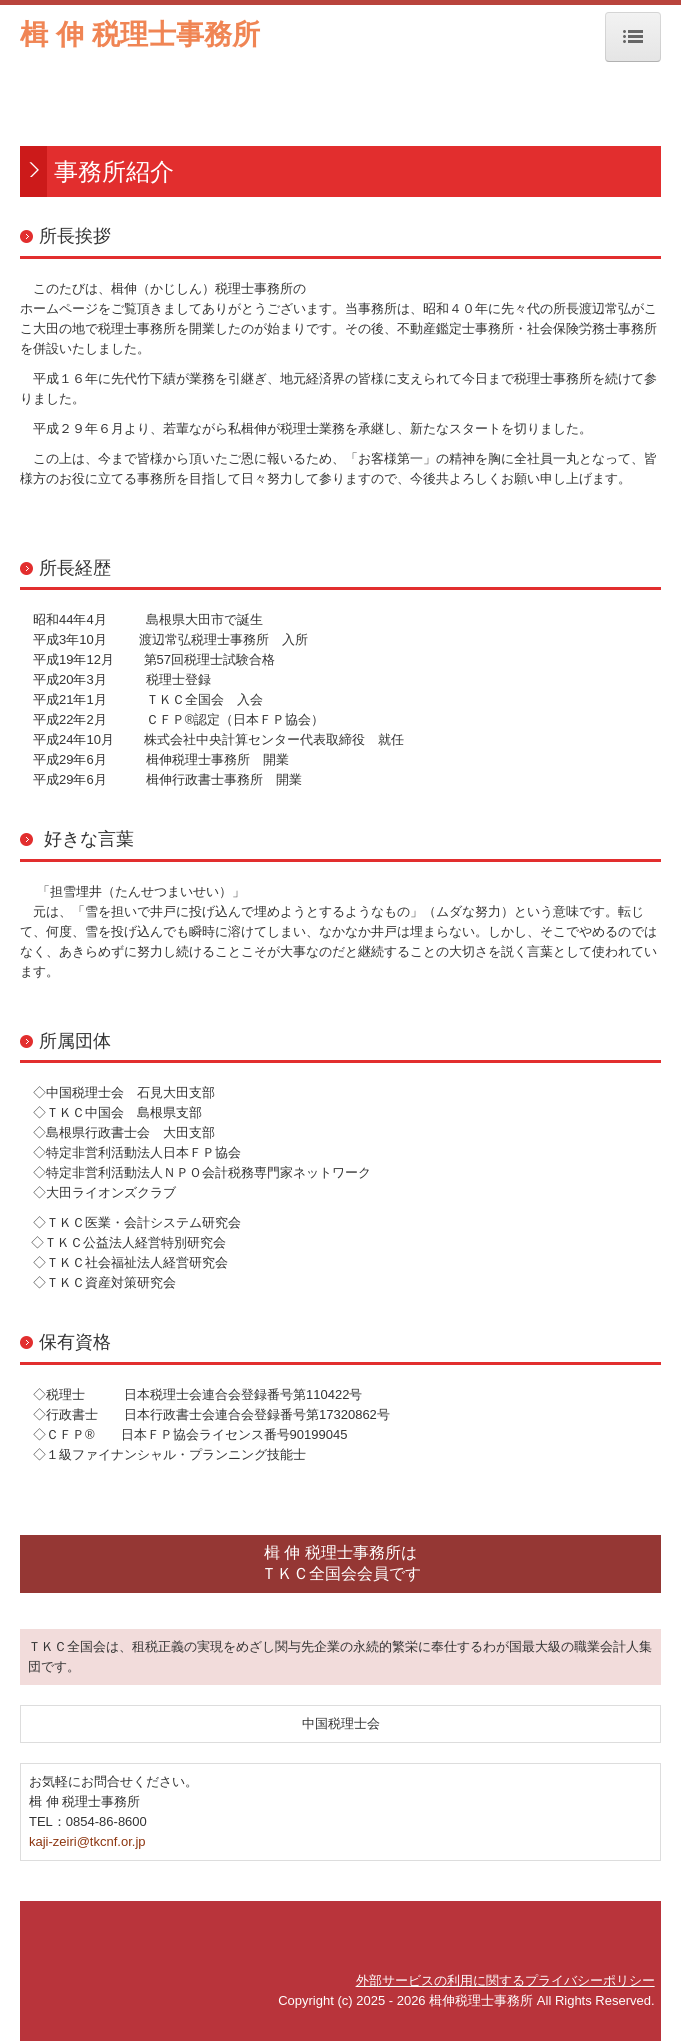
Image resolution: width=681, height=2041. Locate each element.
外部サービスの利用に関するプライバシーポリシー (505, 1980)
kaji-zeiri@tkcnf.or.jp (87, 1841)
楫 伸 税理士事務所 (140, 34)
